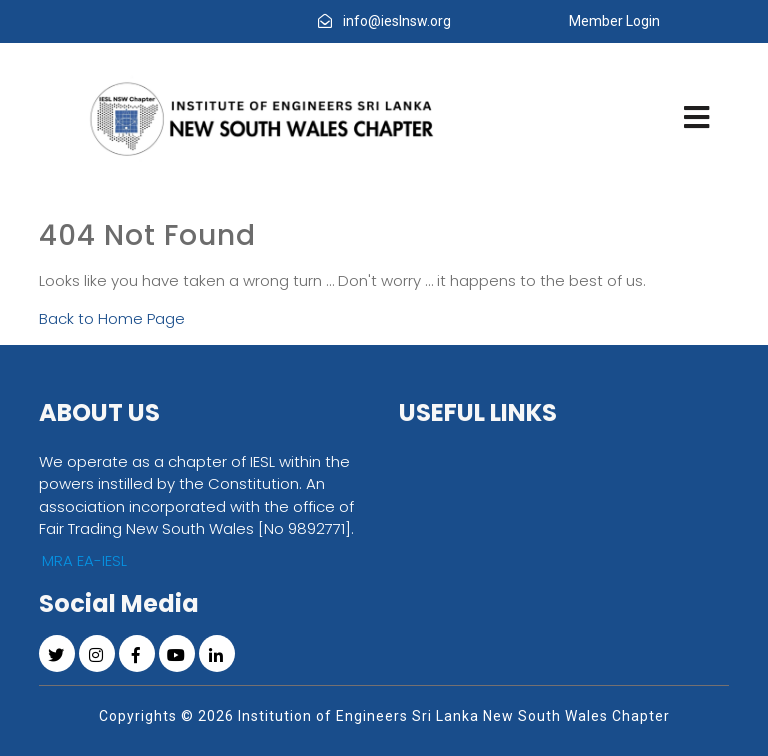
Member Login (614, 21)
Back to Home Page (112, 318)
